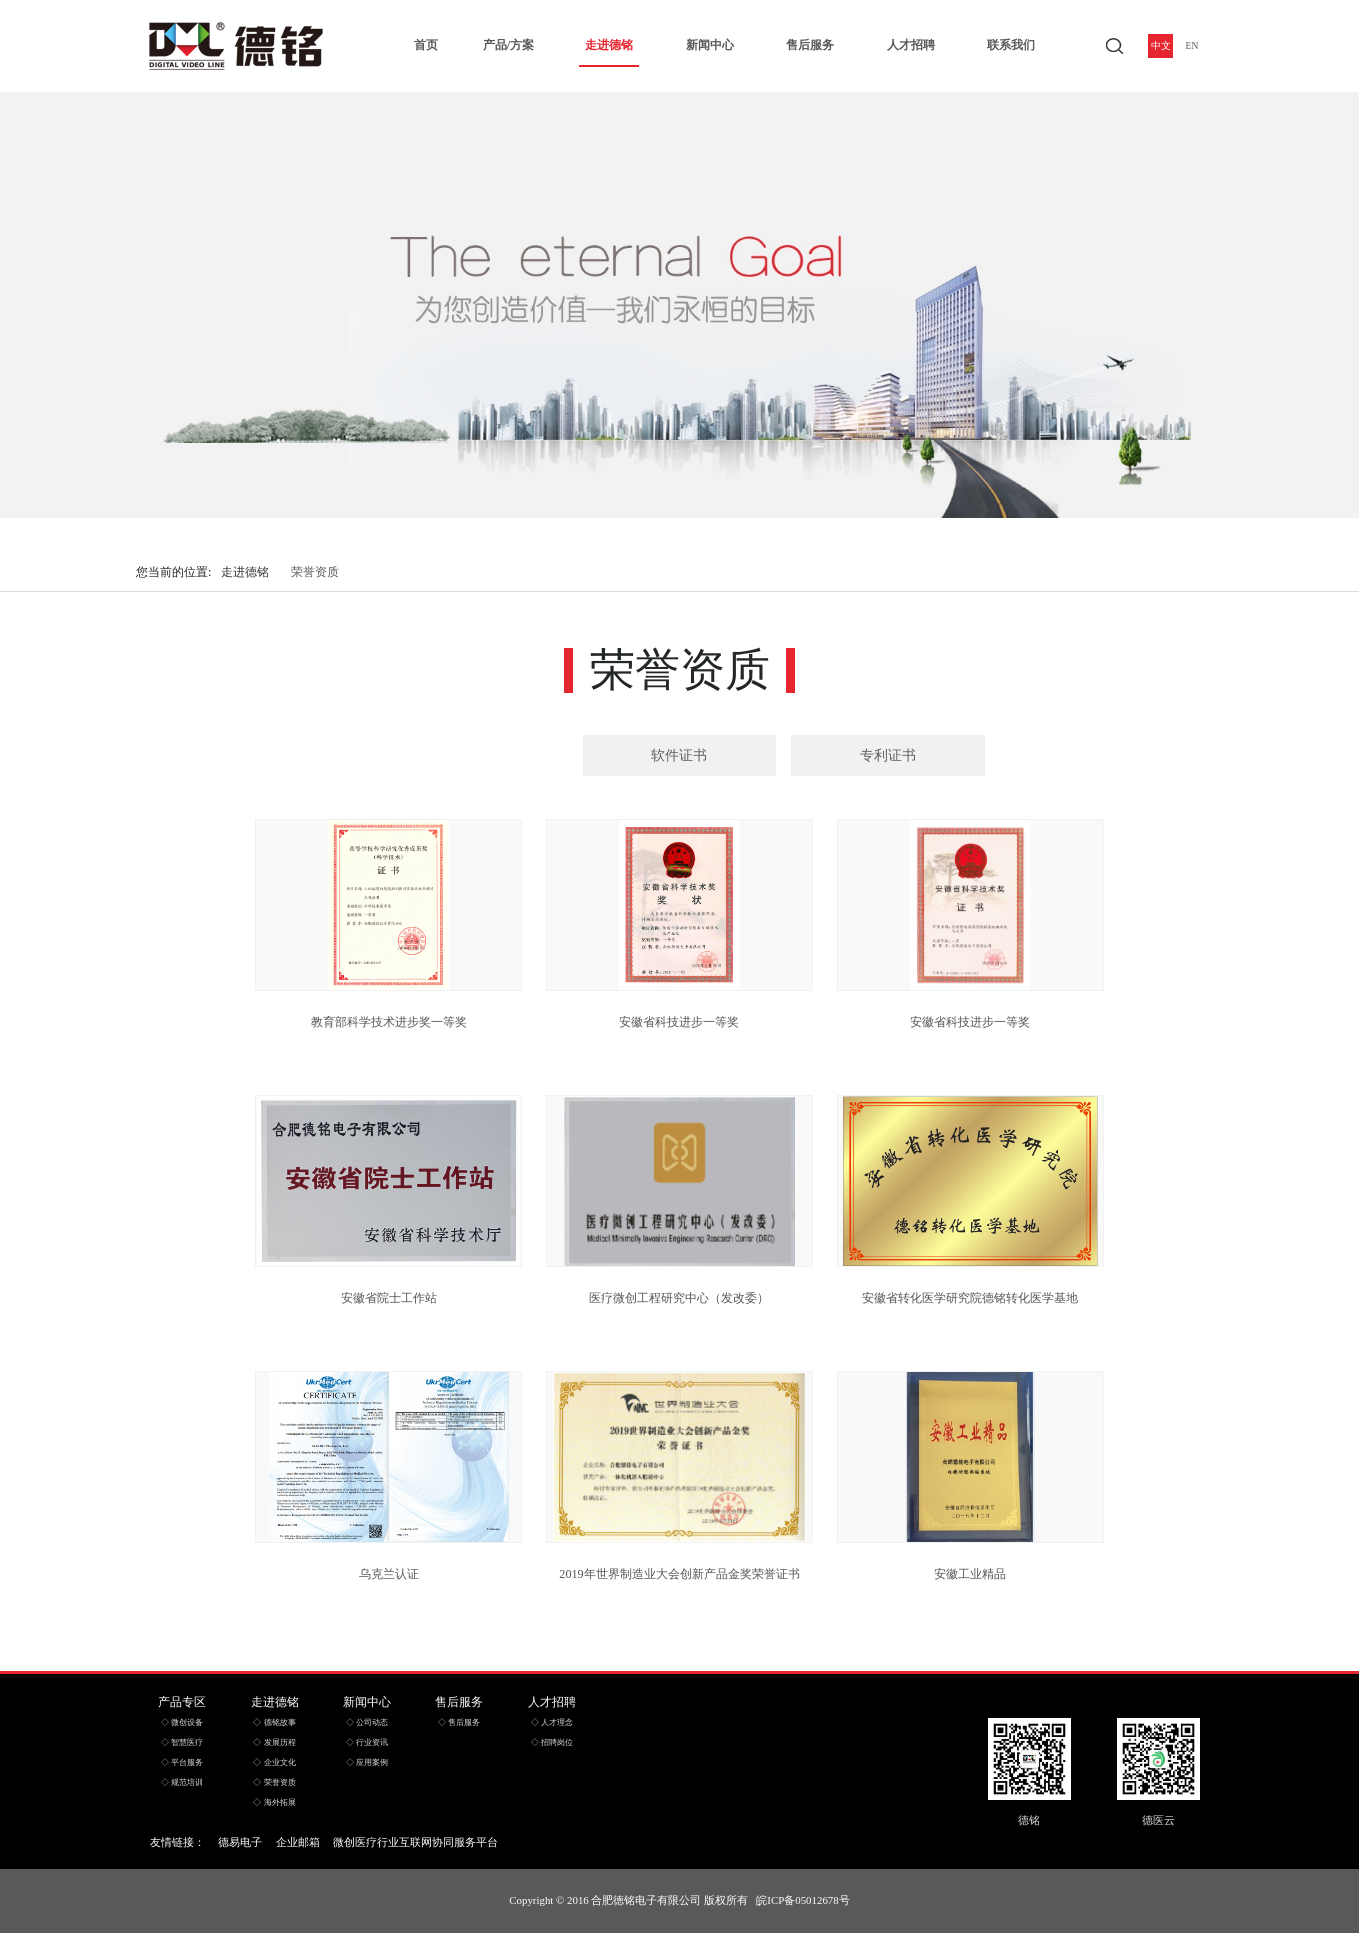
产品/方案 (508, 45)
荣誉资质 (315, 572)
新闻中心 (710, 45)
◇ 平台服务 (182, 1762)
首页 (426, 45)
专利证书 (888, 755)
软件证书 (679, 755)
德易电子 (240, 1842)
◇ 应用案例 (367, 1762)
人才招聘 (911, 45)
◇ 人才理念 (552, 1722)
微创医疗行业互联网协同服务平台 (415, 1842)
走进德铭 (609, 45)
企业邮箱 (298, 1842)
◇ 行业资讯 (367, 1742)
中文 (1161, 46)
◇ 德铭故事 (274, 1722)
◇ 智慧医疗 (182, 1742)
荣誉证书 (471, 755)
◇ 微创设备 (182, 1722)
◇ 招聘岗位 (552, 1742)
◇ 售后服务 (459, 1722)
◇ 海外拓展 (274, 1802)
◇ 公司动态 (367, 1722)
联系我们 (1011, 45)
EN (1192, 46)
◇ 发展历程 (274, 1742)
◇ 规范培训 (182, 1782)
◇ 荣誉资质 (274, 1782)
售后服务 (810, 45)
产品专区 (182, 1702)
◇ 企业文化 (274, 1762)
